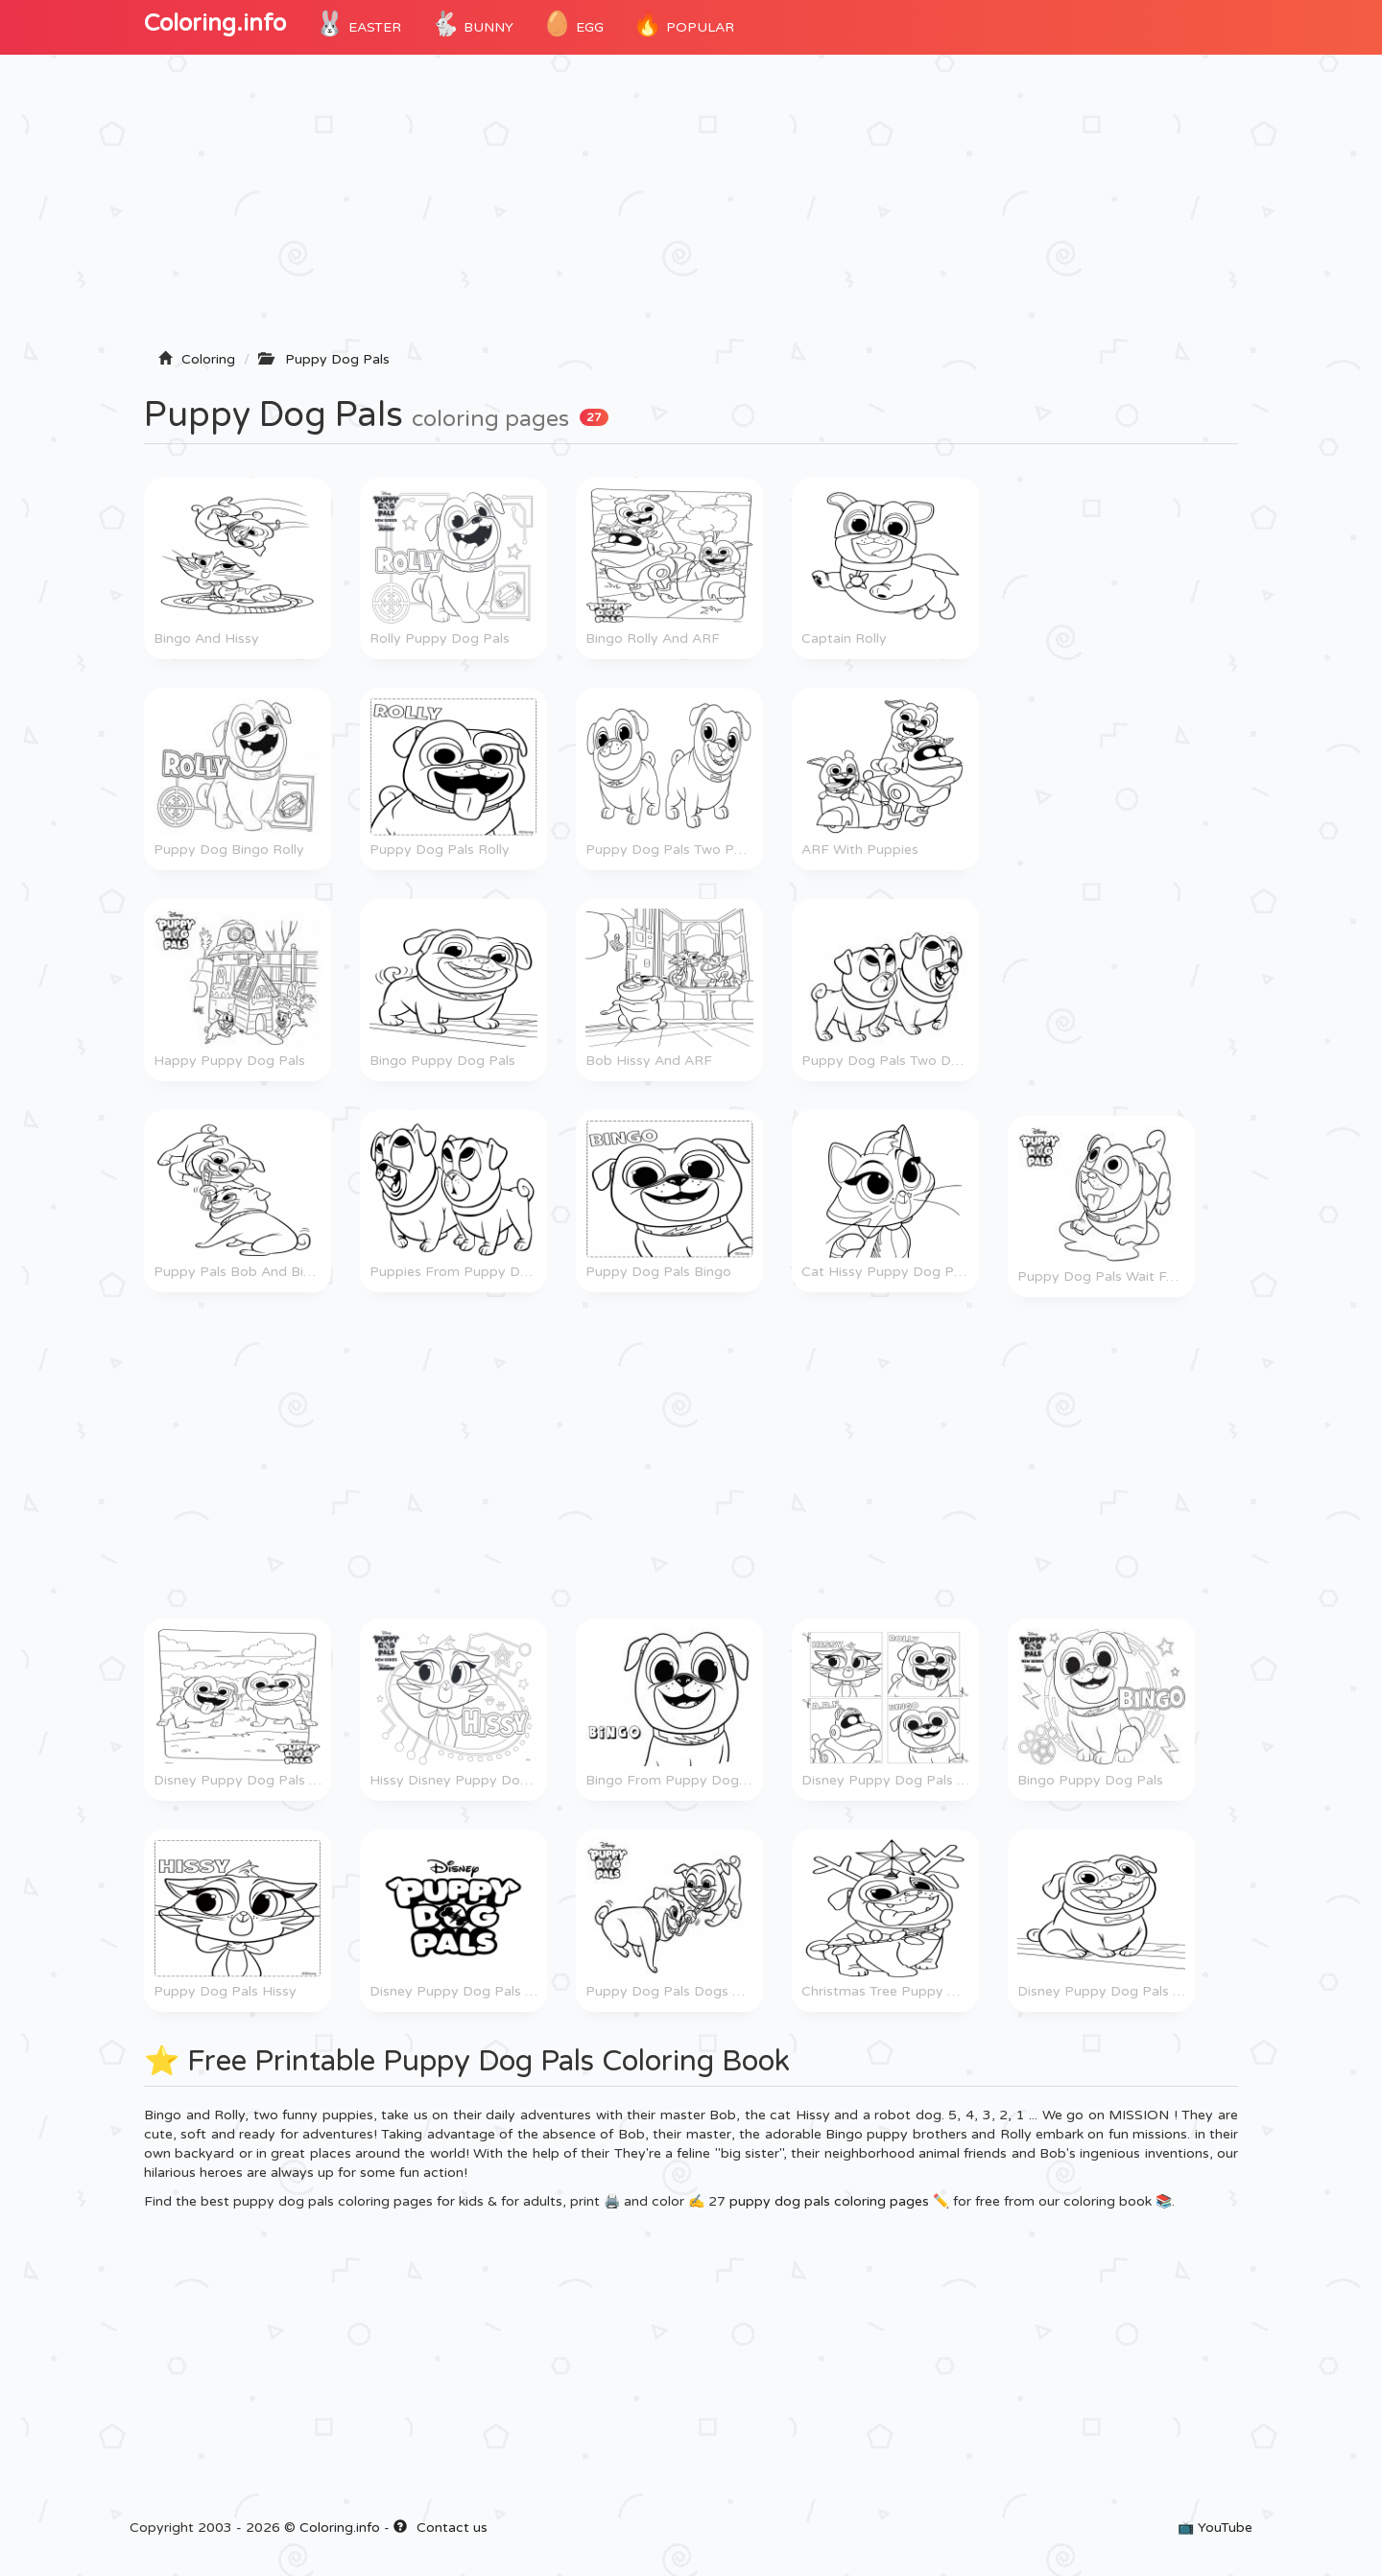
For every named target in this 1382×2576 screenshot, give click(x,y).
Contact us (440, 2527)
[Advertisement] (691, 208)
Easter (358, 24)
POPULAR (683, 24)
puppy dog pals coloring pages (829, 2201)
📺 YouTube (1215, 2527)
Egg (573, 24)
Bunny (471, 24)
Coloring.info (215, 23)
